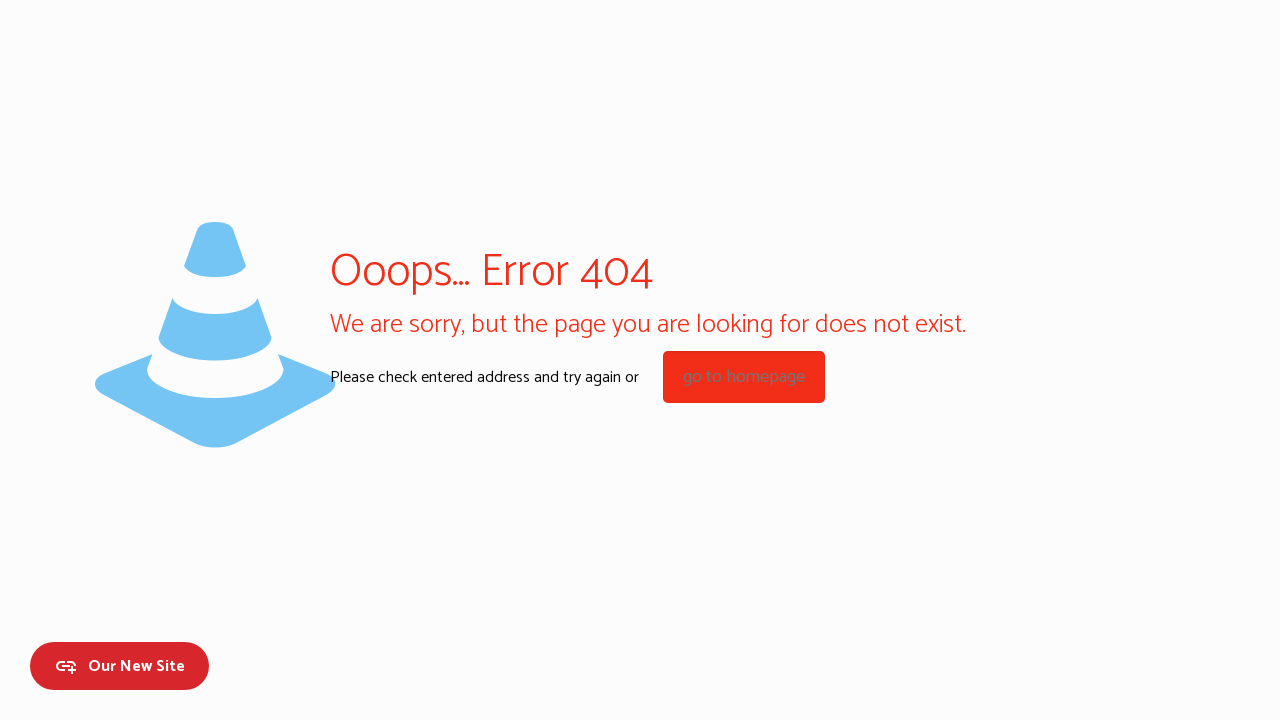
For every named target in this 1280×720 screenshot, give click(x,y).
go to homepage (744, 377)
